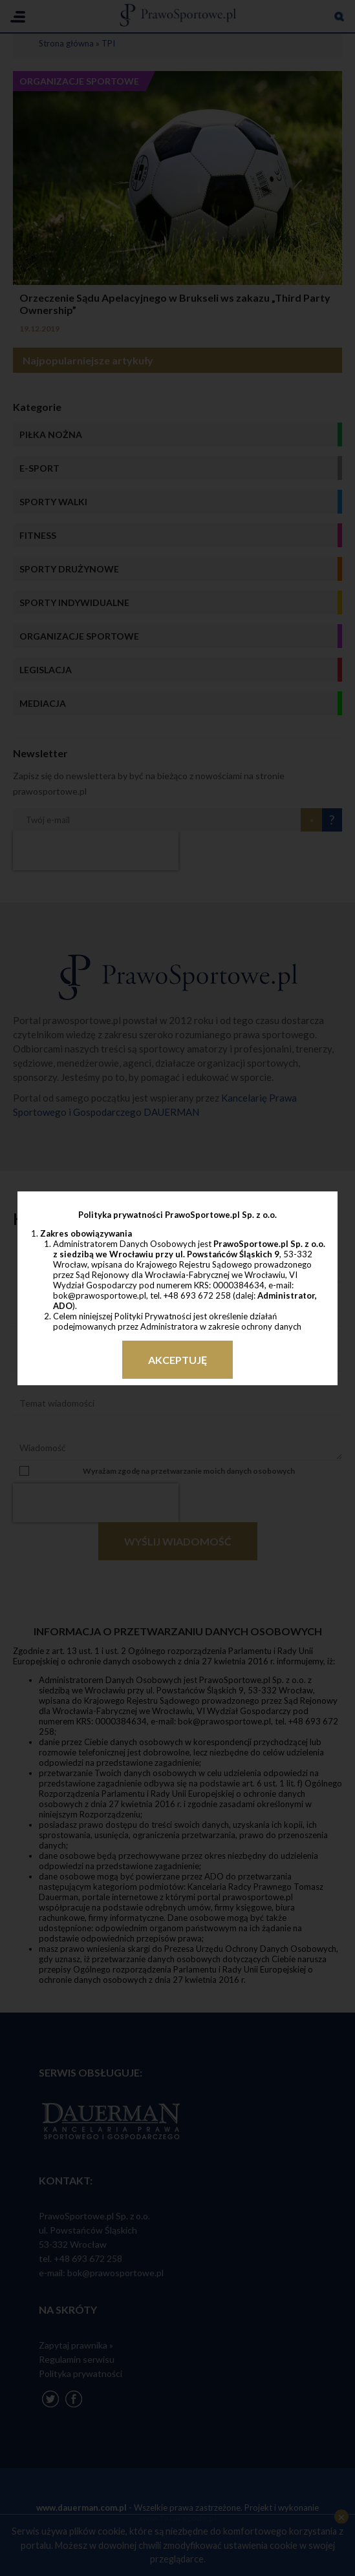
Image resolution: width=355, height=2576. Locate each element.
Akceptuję (177, 1360)
